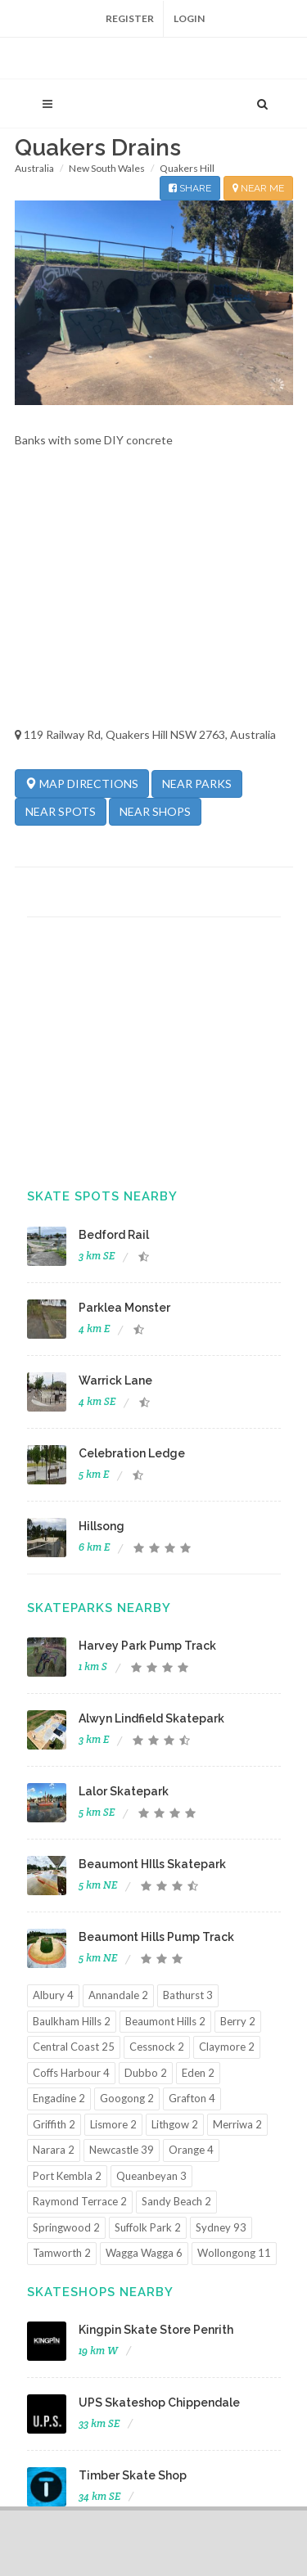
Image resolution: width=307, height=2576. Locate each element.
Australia (34, 168)
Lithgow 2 (174, 2124)
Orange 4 (191, 2149)
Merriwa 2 (237, 2124)
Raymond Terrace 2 (80, 2201)
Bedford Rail (114, 1234)
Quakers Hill (187, 168)
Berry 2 (237, 2021)
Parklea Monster (124, 1307)
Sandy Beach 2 (176, 2201)
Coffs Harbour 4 (71, 2072)
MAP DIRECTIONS (81, 783)
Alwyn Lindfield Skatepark (151, 1718)
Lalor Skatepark (124, 1791)
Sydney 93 (221, 2227)
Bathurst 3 (188, 1995)
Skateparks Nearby (99, 1608)
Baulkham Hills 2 (72, 2021)
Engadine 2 (59, 2098)
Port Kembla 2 (67, 2175)
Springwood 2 (66, 2227)
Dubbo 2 (145, 2072)
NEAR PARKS (197, 783)
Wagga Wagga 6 (144, 2252)
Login (189, 18)
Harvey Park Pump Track (147, 1645)
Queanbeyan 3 (151, 2175)
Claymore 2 (227, 2046)
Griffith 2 (54, 2124)
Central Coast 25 (74, 2046)
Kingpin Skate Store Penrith (156, 2329)
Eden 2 (198, 2072)
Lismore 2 (113, 2124)
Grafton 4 (192, 2098)
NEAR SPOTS (60, 811)
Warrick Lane (115, 1380)
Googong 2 (127, 2098)
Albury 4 (53, 1995)
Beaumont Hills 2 (165, 2021)
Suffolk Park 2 (148, 2227)
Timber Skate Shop (133, 2475)
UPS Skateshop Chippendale (159, 2402)
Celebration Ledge (132, 1453)
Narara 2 (53, 2149)
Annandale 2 (118, 1995)
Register (130, 18)
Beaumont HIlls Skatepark (152, 1864)
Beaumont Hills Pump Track (156, 1936)
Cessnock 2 (156, 2046)
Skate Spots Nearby (102, 1196)
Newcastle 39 (121, 2149)
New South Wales (107, 168)
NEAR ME (258, 188)
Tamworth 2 (62, 2252)
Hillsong (101, 1526)
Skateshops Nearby (100, 2292)
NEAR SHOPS (155, 811)
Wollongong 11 (234, 2252)
